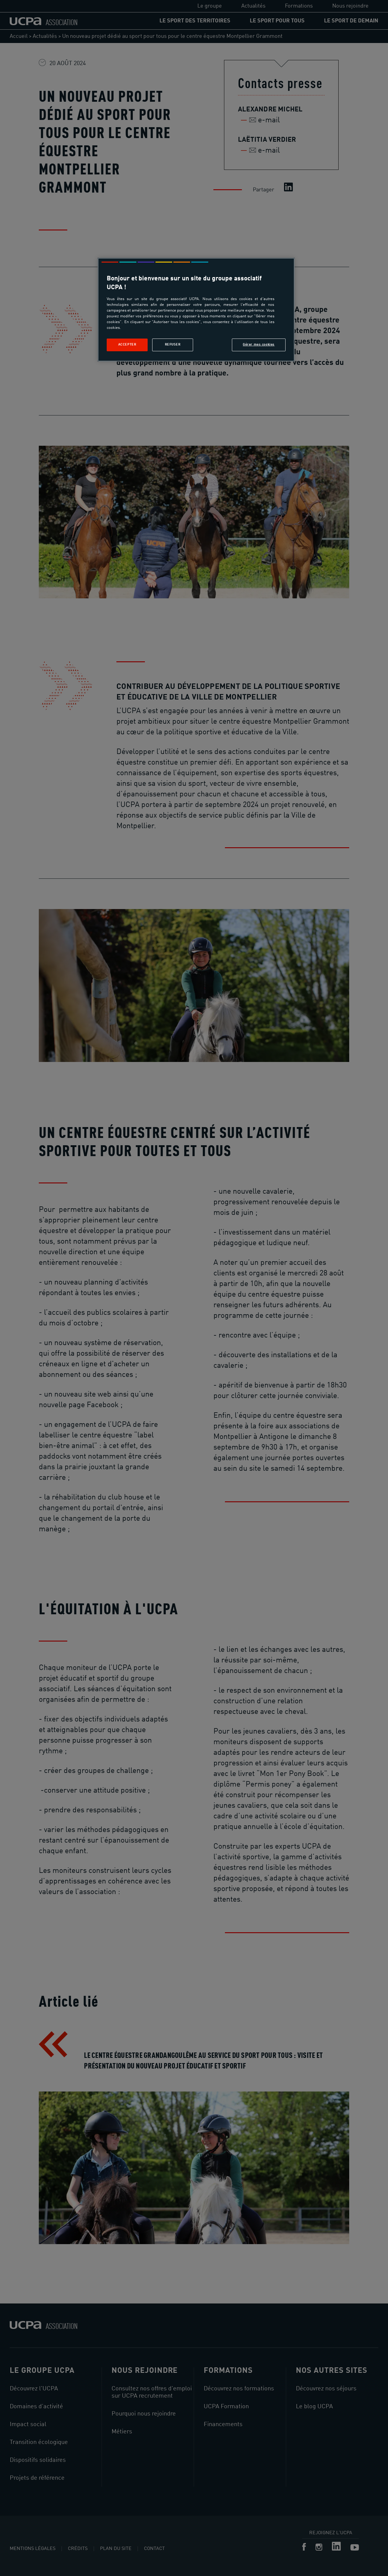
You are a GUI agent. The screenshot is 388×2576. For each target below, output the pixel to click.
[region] (196, 310)
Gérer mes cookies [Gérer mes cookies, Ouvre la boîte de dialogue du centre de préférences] (259, 344)
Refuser (173, 344)
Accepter (127, 344)
